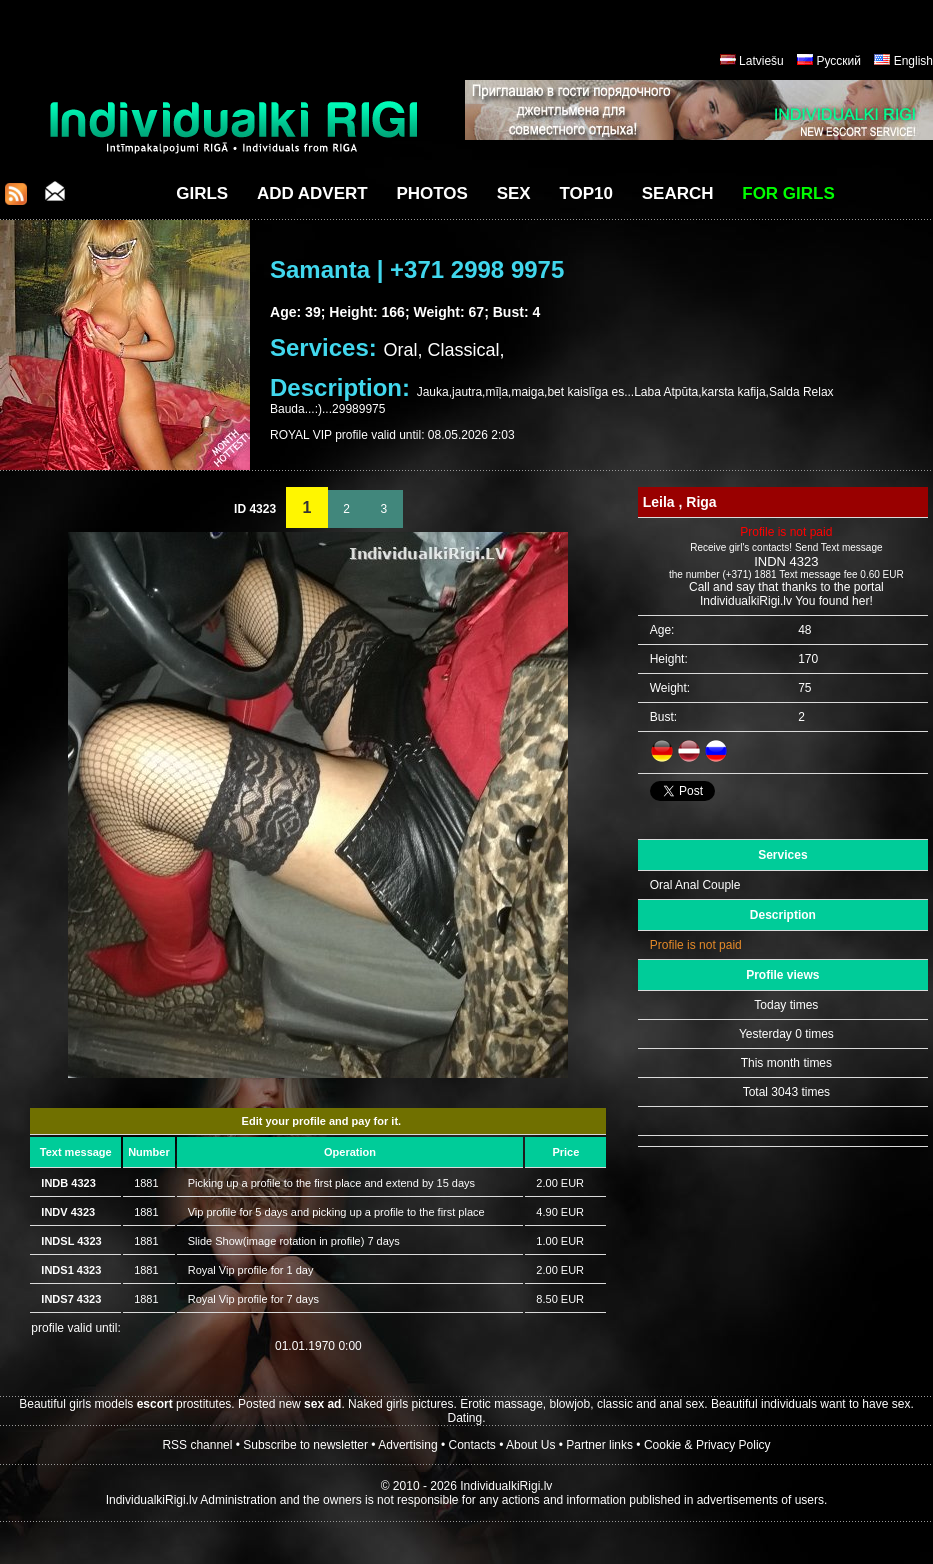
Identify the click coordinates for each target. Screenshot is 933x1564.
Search (678, 193)
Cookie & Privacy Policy (707, 1445)
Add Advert (312, 193)
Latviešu (761, 61)
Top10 (586, 193)
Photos (431, 193)
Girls (202, 193)
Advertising (407, 1445)
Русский (838, 61)
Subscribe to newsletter (305, 1445)
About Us (530, 1445)
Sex (514, 193)
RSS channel (197, 1445)
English (913, 61)
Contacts (472, 1445)
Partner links (599, 1445)
